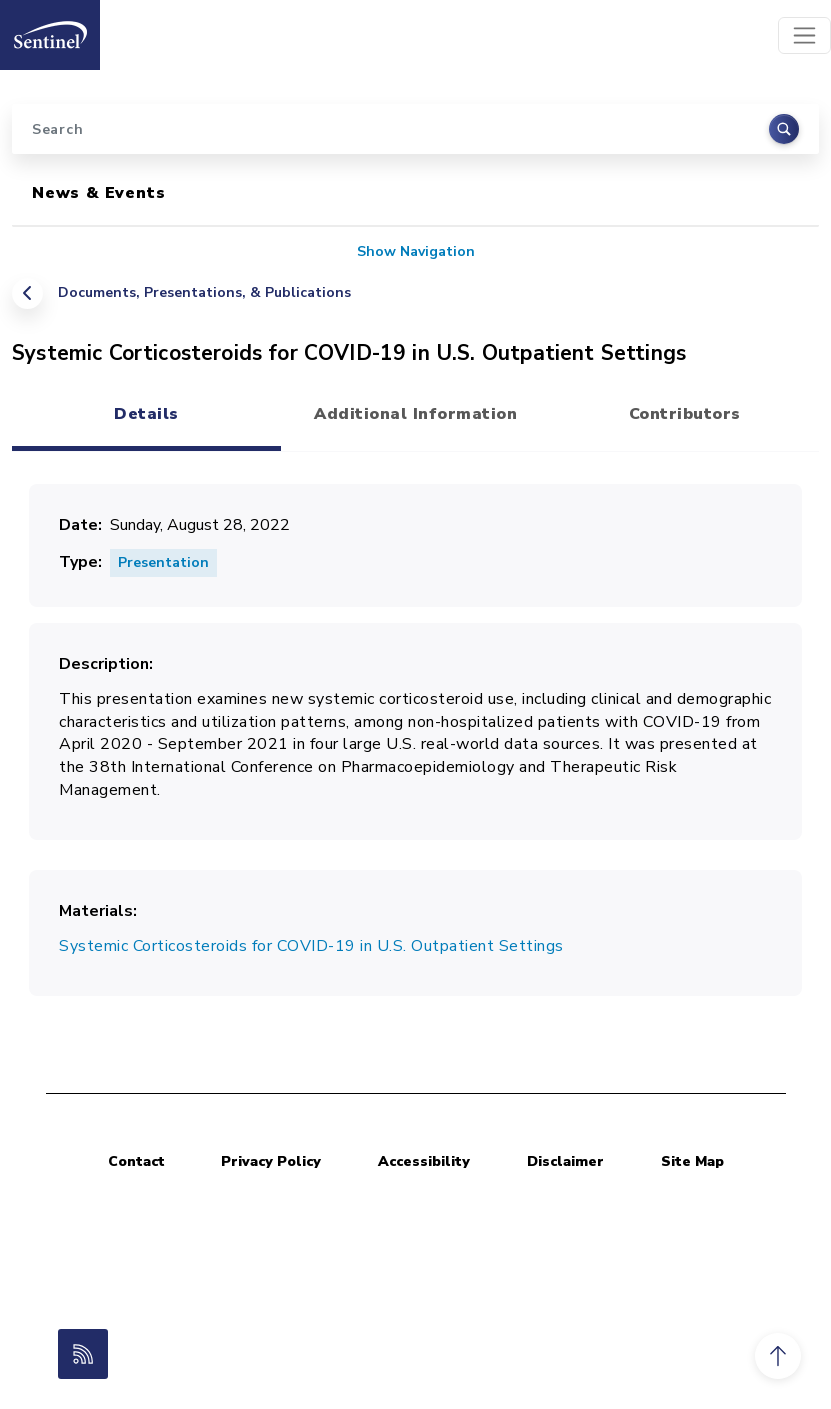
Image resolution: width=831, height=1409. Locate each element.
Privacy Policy (271, 1161)
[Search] (415, 129)
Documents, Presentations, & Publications (204, 292)
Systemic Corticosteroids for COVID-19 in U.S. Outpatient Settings (311, 946)
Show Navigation (416, 251)
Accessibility (424, 1161)
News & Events (98, 193)
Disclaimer (565, 1161)
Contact (136, 1161)
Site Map (692, 1161)
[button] (778, 1356)
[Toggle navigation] (804, 35)
